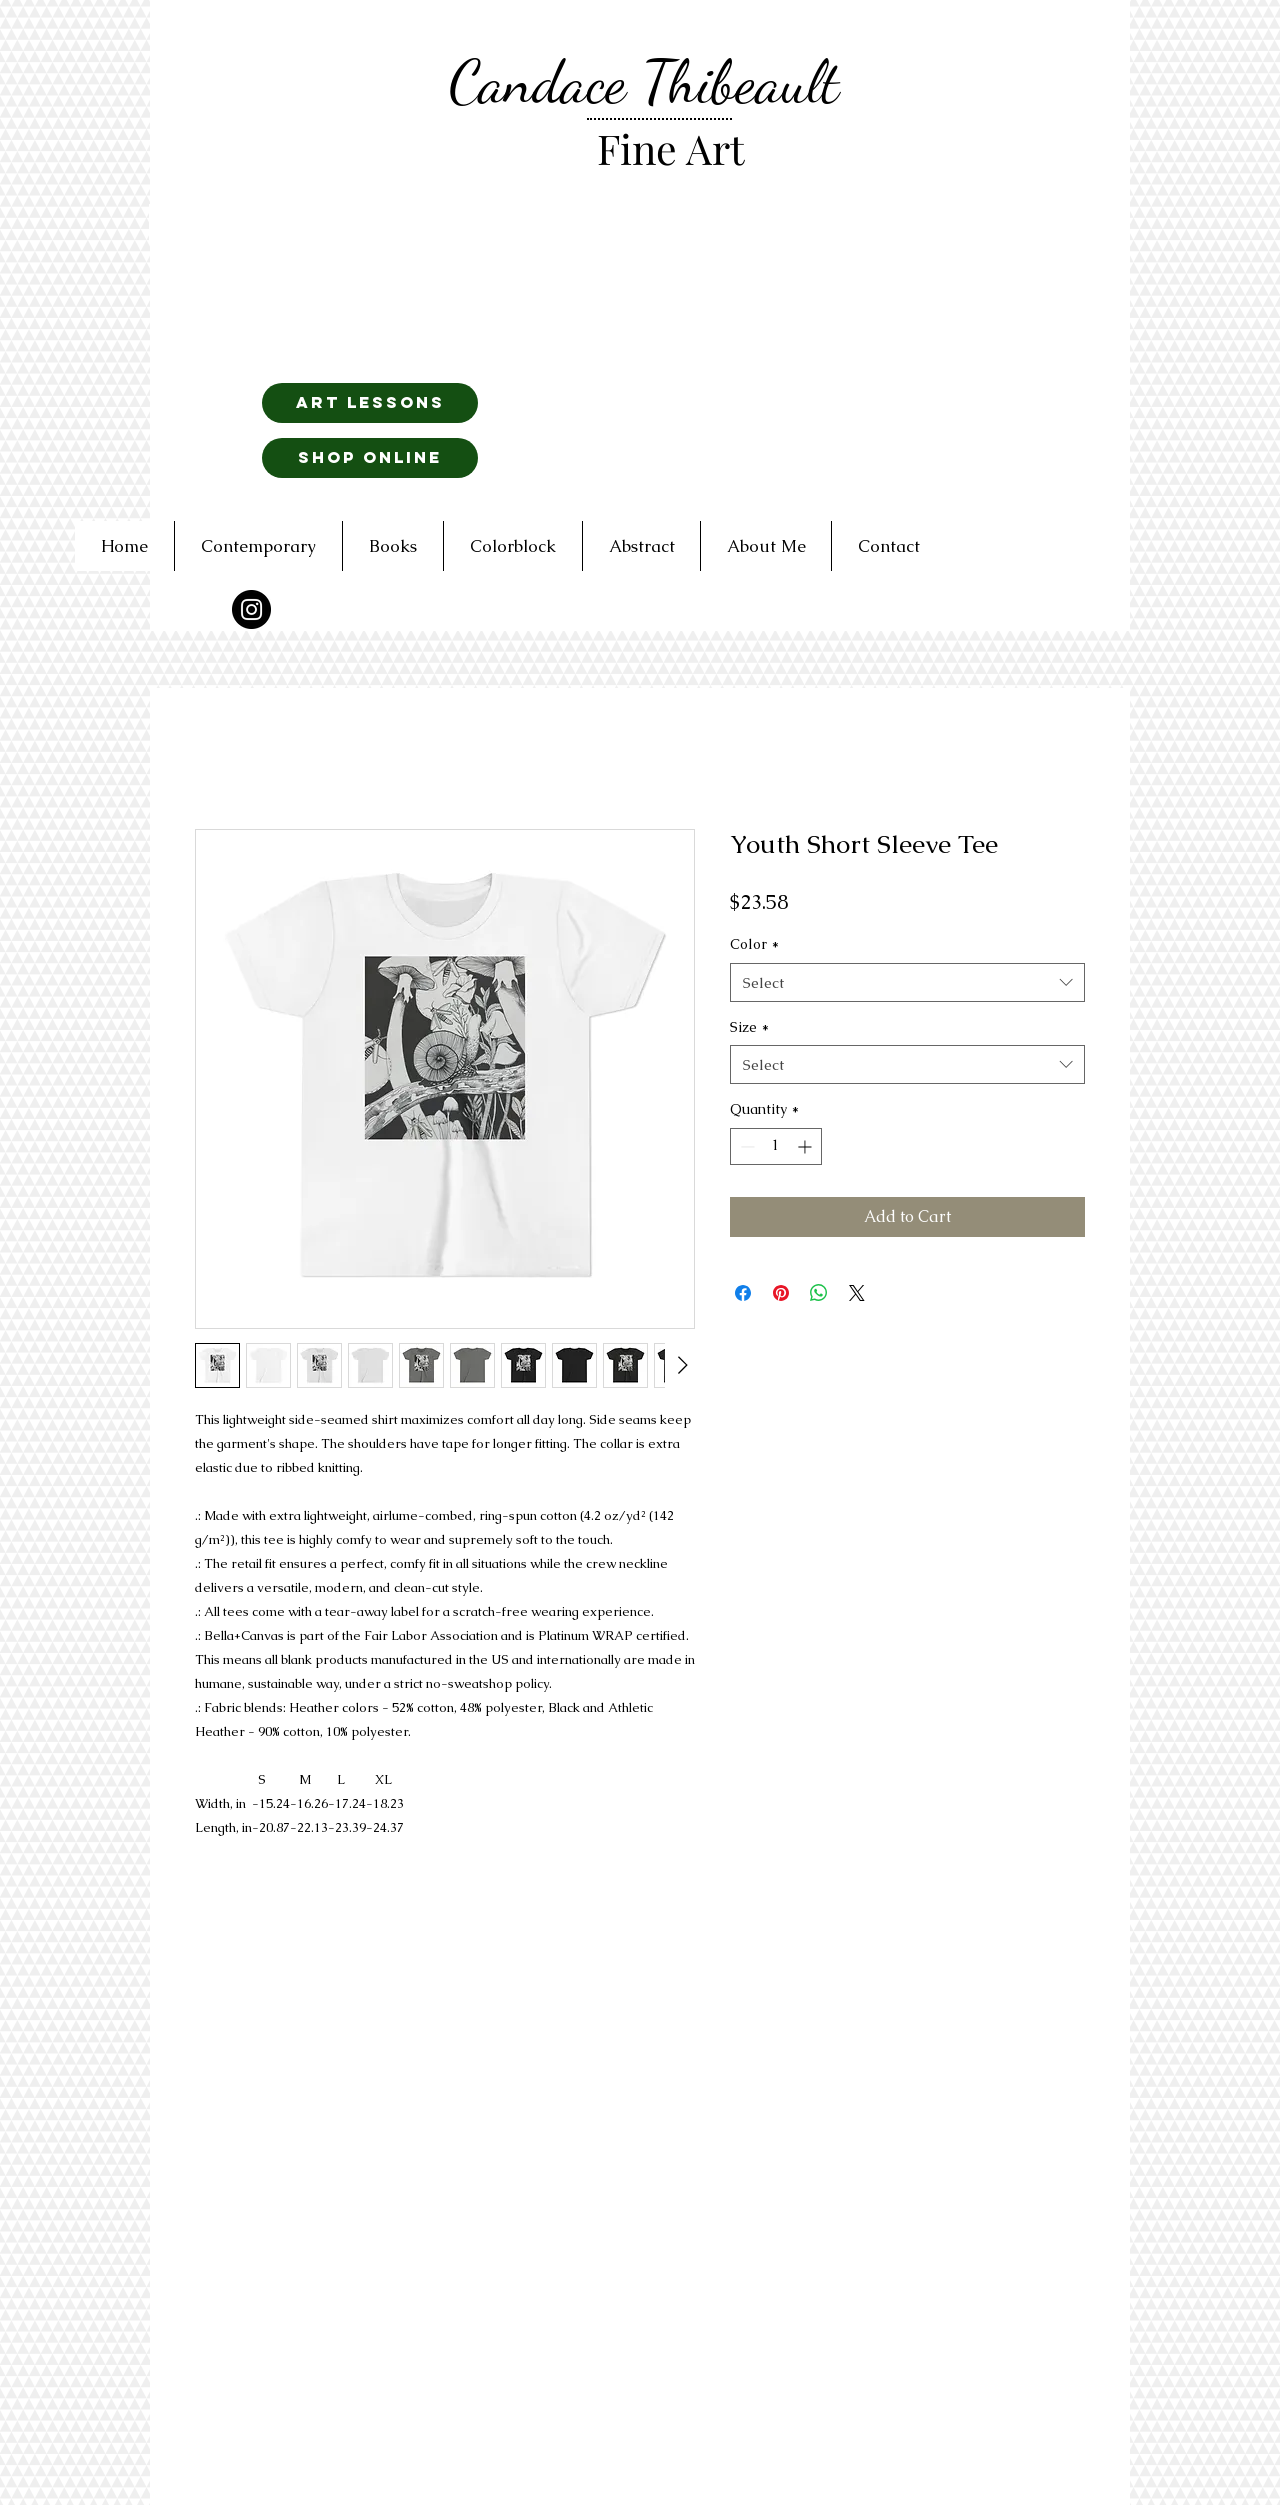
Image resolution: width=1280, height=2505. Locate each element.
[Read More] (688, 592)
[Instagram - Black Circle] (251, 609)
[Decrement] (745, 1146)
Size (749, 1027)
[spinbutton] (776, 1146)
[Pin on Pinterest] (781, 1293)
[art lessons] (370, 403)
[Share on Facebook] (743, 1293)
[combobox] (907, 982)
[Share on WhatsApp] (819, 1293)
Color (754, 944)
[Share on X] (857, 1293)
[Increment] (806, 1146)
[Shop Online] (370, 458)
